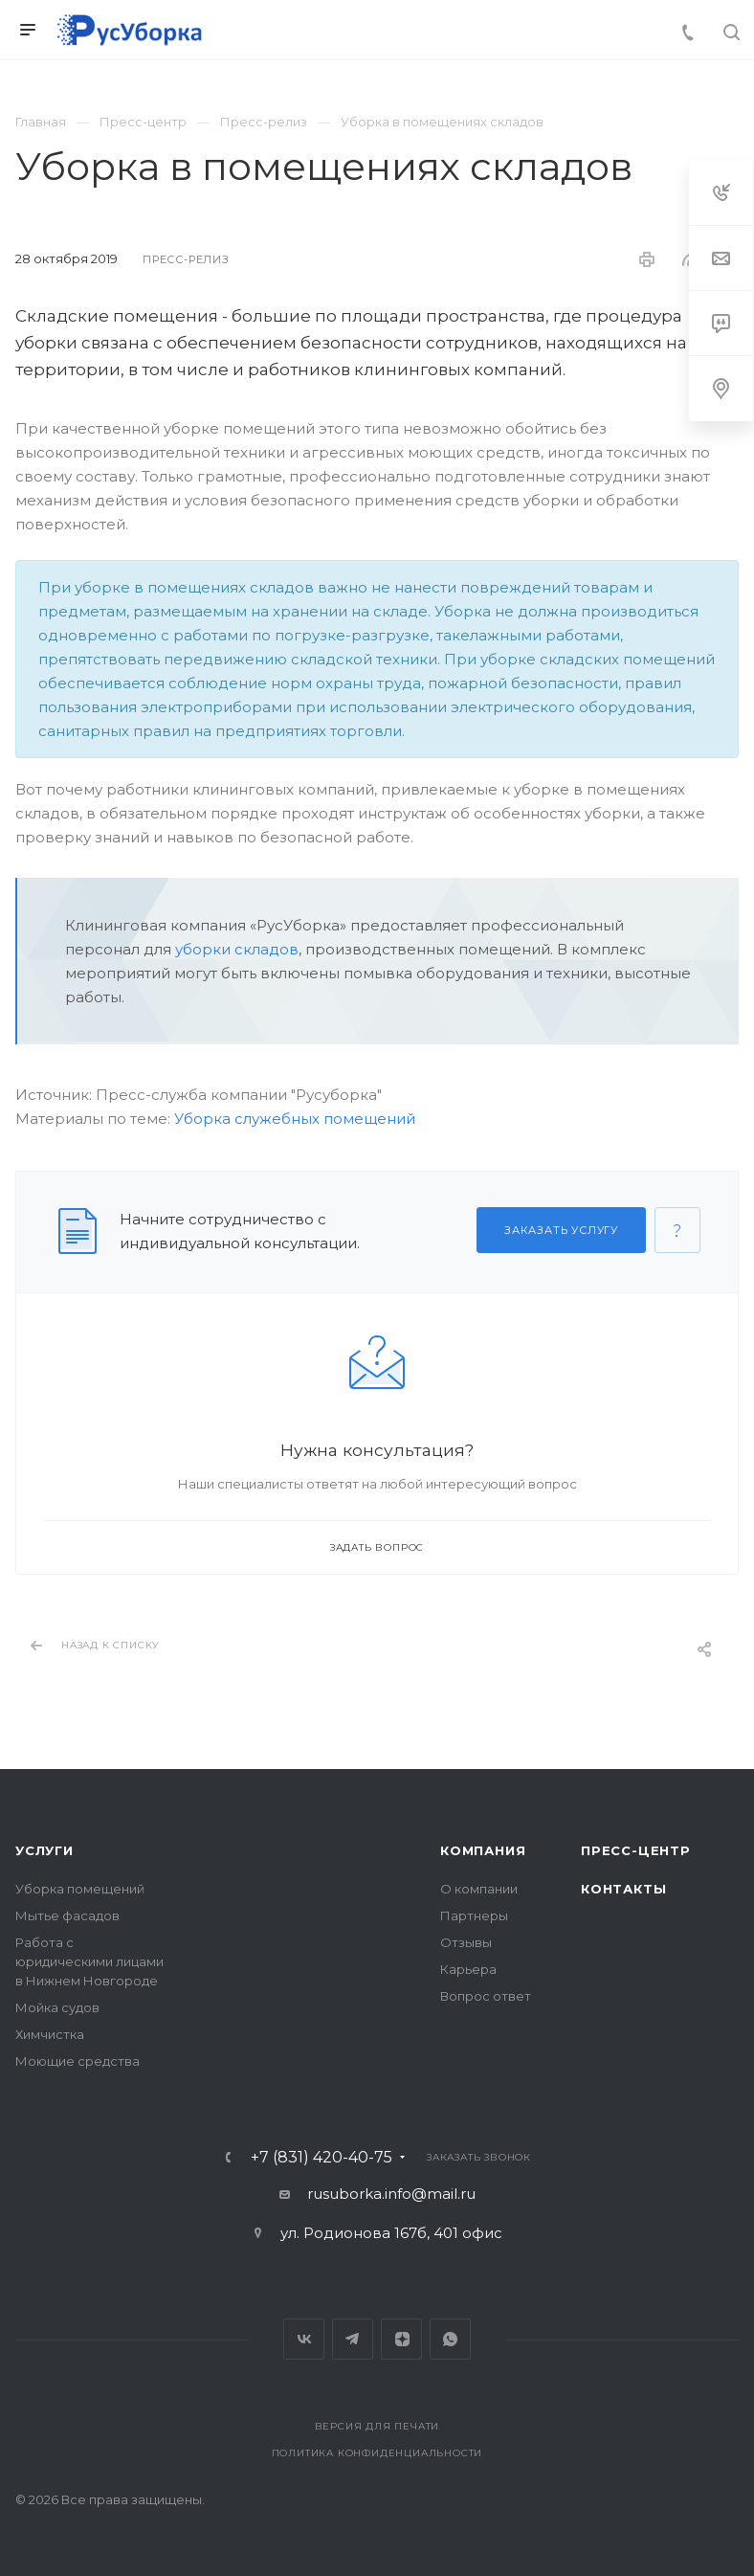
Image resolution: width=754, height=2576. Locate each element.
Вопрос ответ (485, 1996)
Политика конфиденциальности (377, 2453)
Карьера (468, 1969)
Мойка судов (57, 2007)
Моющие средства (77, 2061)
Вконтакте (303, 2339)
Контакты (623, 1888)
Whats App (450, 2339)
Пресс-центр (636, 1850)
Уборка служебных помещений (294, 1118)
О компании (479, 1888)
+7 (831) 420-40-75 (321, 2157)
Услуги (44, 1850)
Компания (482, 1850)
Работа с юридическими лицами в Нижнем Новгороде (89, 1961)
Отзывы (466, 1942)
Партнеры (474, 1915)
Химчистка (49, 2034)
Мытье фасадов (67, 1915)
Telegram (352, 2339)
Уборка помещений (79, 1888)
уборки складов (237, 949)
